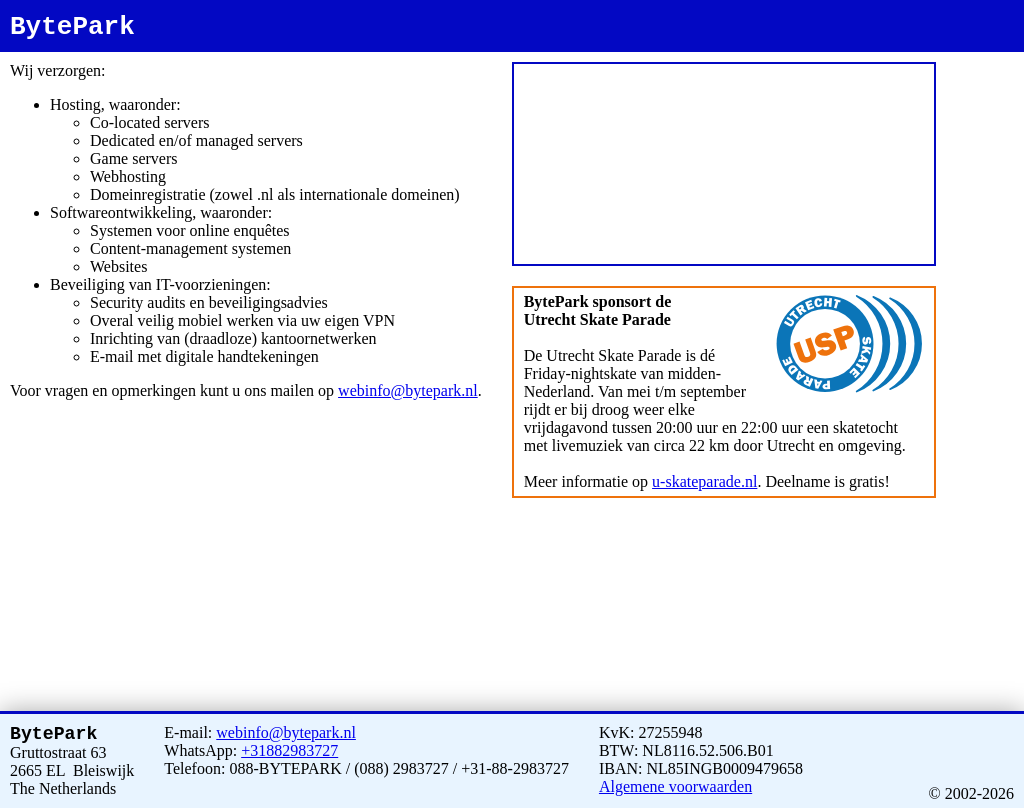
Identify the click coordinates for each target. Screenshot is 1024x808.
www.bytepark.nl (983, 65)
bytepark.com (978, 92)
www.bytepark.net (985, 83)
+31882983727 (289, 746)
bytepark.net (976, 74)
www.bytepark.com (987, 101)
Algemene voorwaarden (675, 782)
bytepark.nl (974, 56)
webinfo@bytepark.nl (408, 390)
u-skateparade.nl (704, 481)
